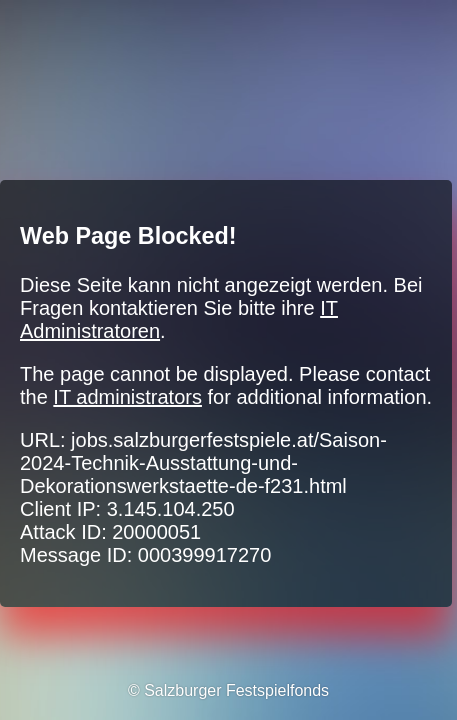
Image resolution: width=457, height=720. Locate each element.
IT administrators (127, 397)
